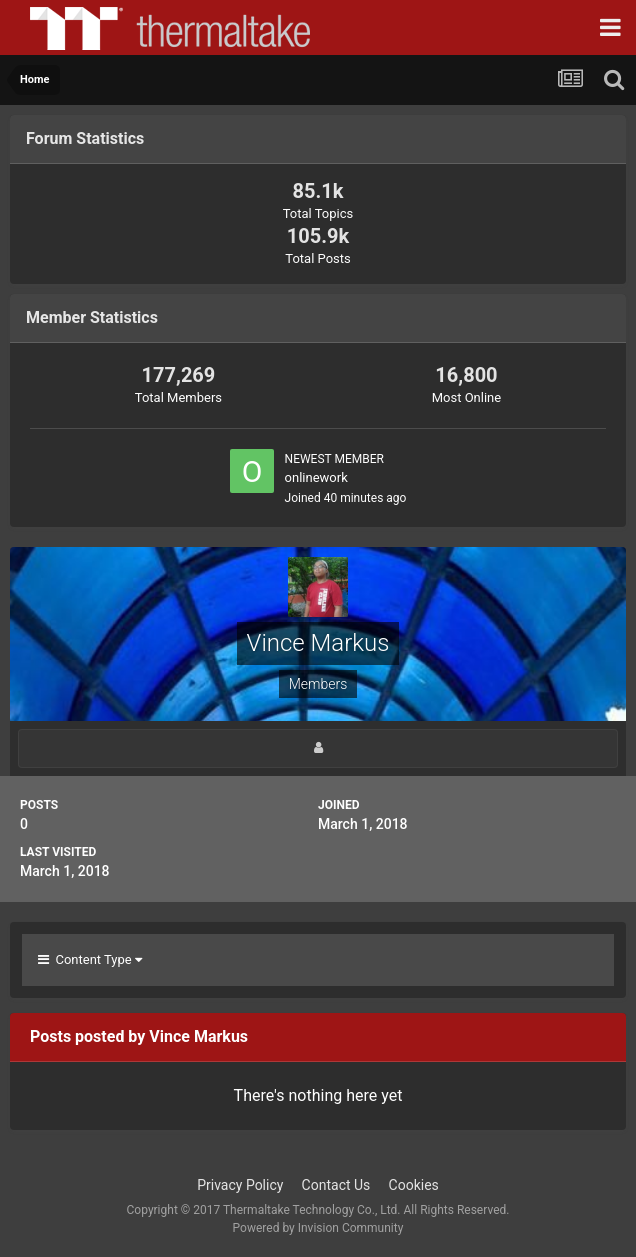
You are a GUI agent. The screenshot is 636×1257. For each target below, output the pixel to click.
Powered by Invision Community (318, 1228)
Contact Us (336, 1185)
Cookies (414, 1185)
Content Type (90, 959)
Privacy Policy (240, 1185)
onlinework (316, 477)
